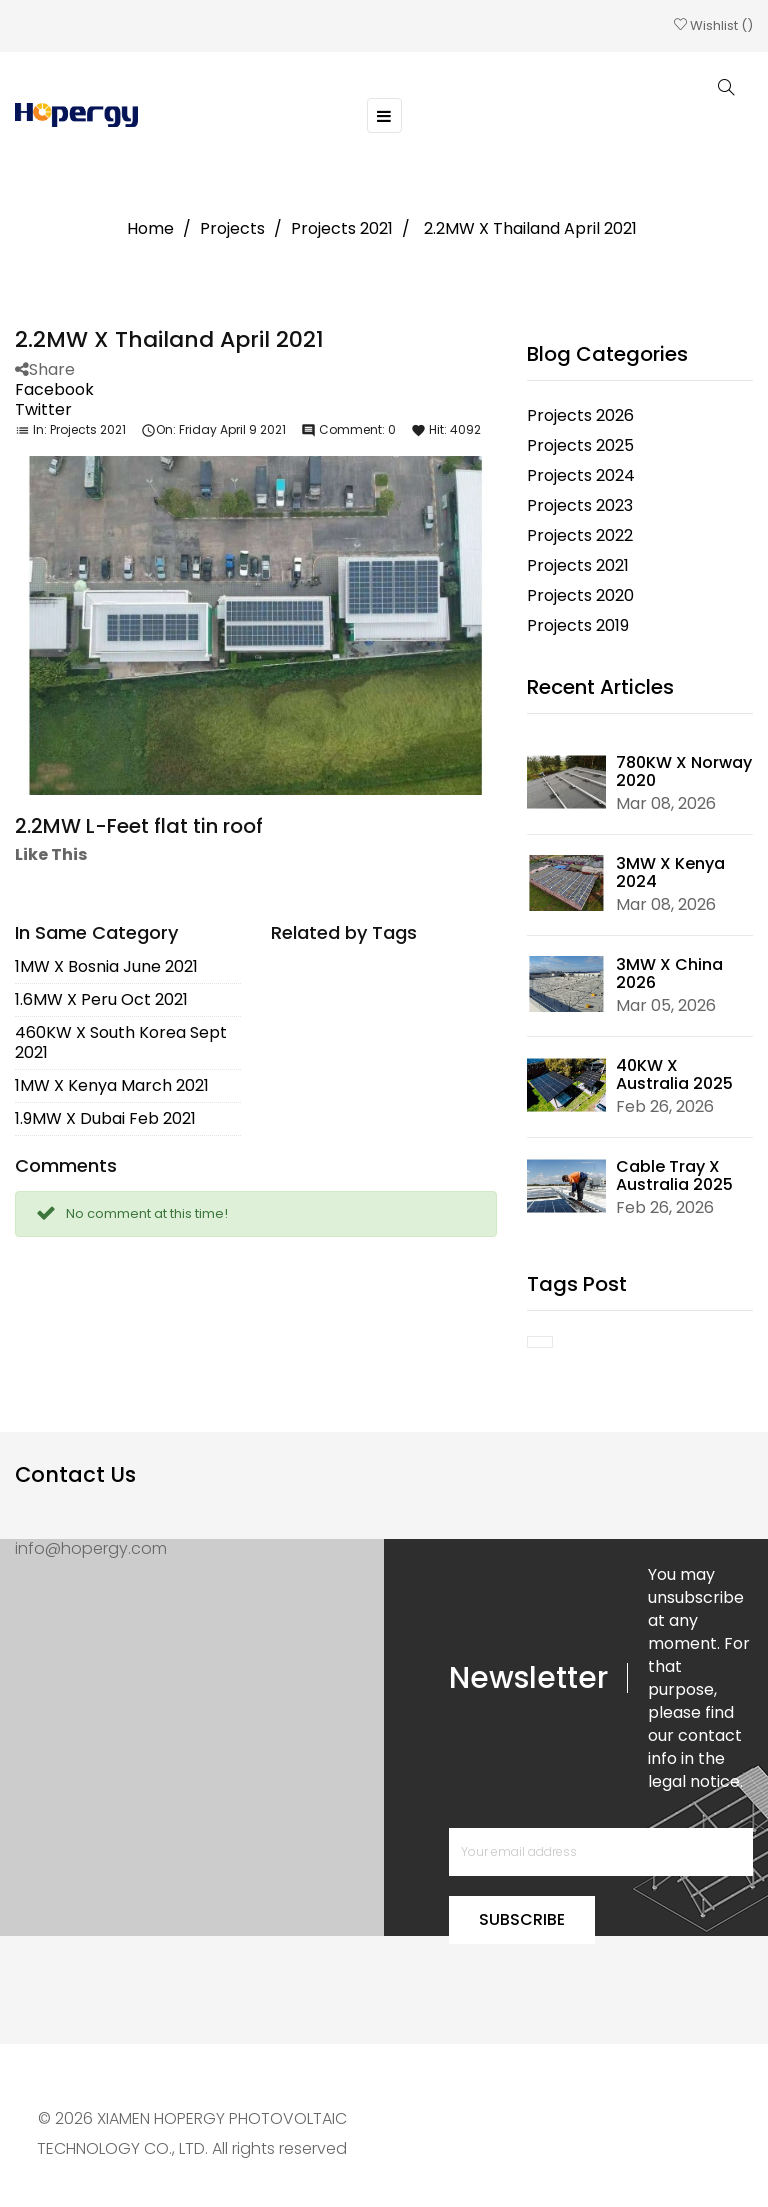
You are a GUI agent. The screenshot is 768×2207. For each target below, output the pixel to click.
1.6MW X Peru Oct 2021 (101, 997)
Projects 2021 (88, 427)
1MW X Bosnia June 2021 (106, 964)
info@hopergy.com (91, 1546)
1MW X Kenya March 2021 (112, 1083)
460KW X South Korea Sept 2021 (121, 1040)
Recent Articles (600, 685)
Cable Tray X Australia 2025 (674, 1173)
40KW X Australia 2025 (674, 1072)
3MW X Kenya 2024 (670, 870)
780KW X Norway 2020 (684, 769)
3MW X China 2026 (669, 971)
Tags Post (577, 1282)
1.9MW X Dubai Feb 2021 (105, 1116)
